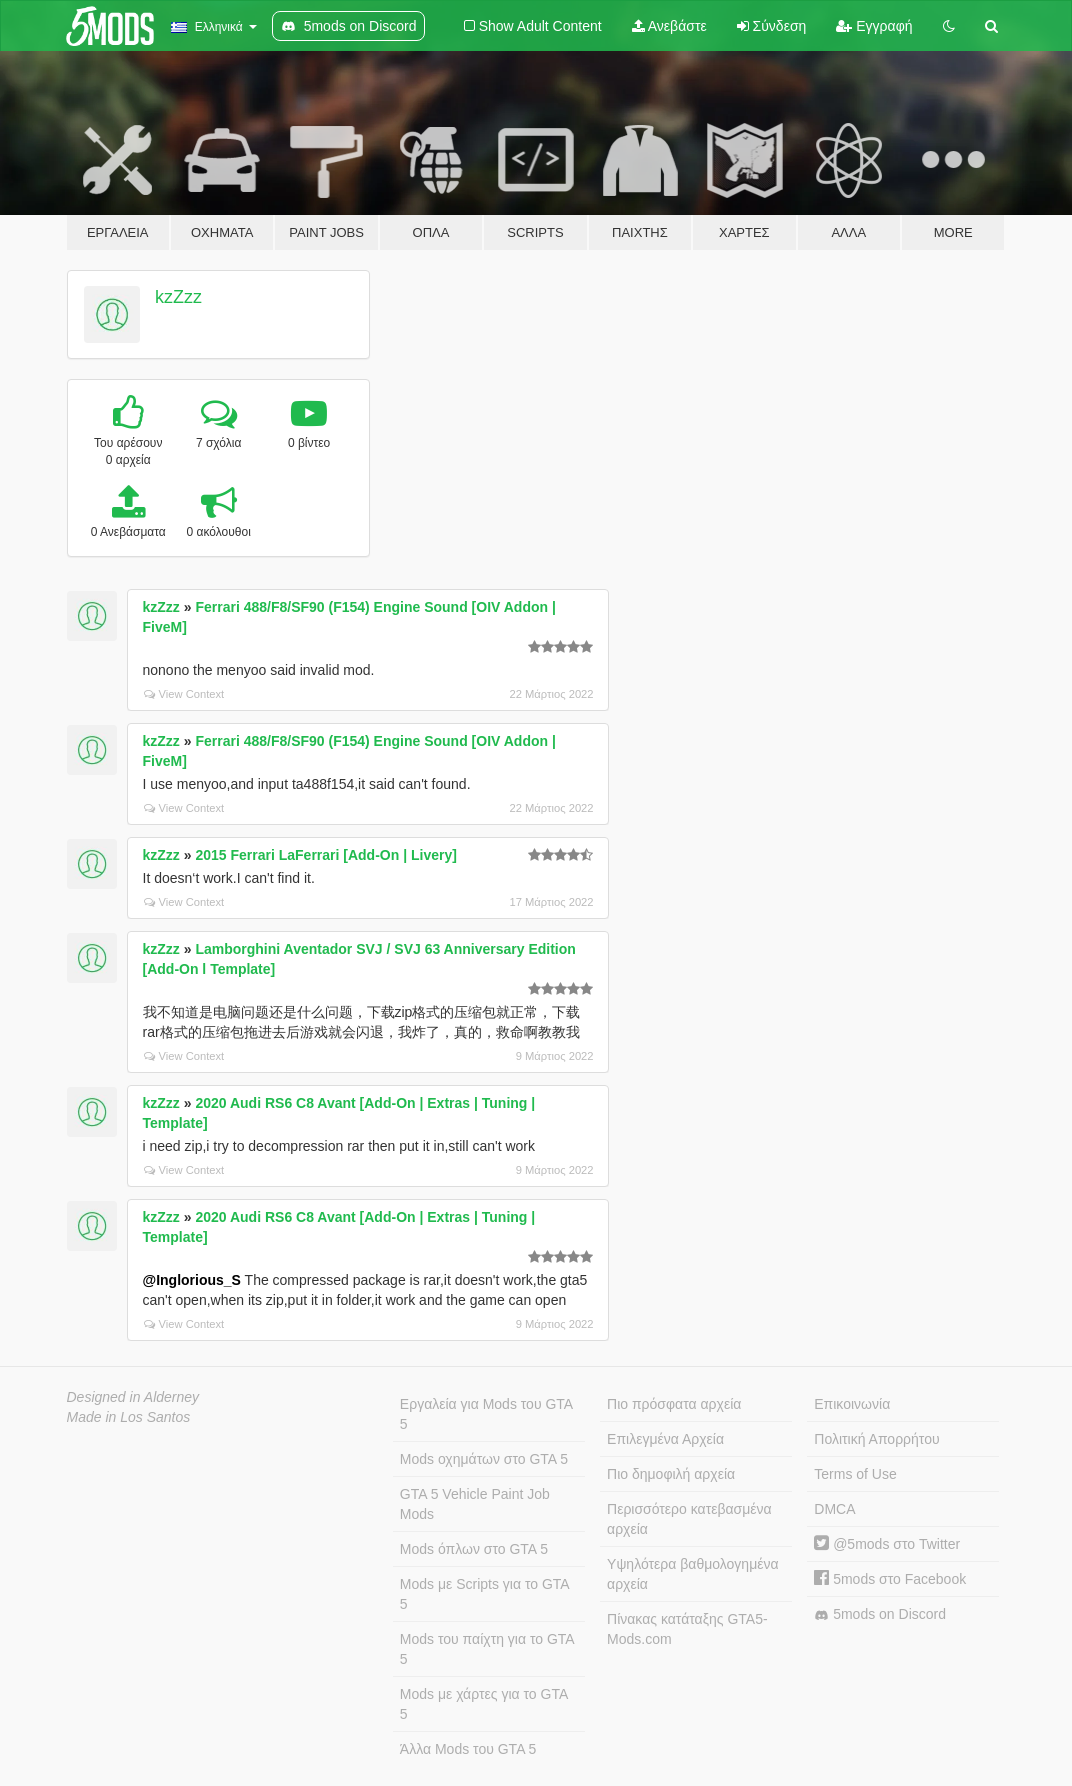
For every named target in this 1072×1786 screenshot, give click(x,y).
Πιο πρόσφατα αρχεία (674, 1404)
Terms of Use (855, 1474)
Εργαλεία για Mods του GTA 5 (486, 1414)
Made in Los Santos (129, 1417)
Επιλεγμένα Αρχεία (665, 1439)
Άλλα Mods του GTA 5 (468, 1749)
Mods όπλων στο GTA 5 (474, 1549)
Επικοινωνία (852, 1404)
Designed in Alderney (133, 1397)
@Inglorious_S (192, 1280)
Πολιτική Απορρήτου (876, 1439)
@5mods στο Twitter (887, 1544)
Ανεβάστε (669, 26)
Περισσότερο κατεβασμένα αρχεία (689, 1519)
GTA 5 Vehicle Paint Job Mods (475, 1504)
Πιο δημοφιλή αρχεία (671, 1474)
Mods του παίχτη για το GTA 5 (487, 1649)
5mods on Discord (880, 1614)
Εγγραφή (874, 26)
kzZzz (178, 297)
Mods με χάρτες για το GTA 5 (484, 1704)
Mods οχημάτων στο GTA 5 (484, 1459)
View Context (184, 694)
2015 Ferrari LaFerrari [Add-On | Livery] (325, 855)
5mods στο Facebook (890, 1579)
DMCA (834, 1509)
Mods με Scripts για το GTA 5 (485, 1594)
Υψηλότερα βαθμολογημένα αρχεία (692, 1574)
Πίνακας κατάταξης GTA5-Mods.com (687, 1629)
